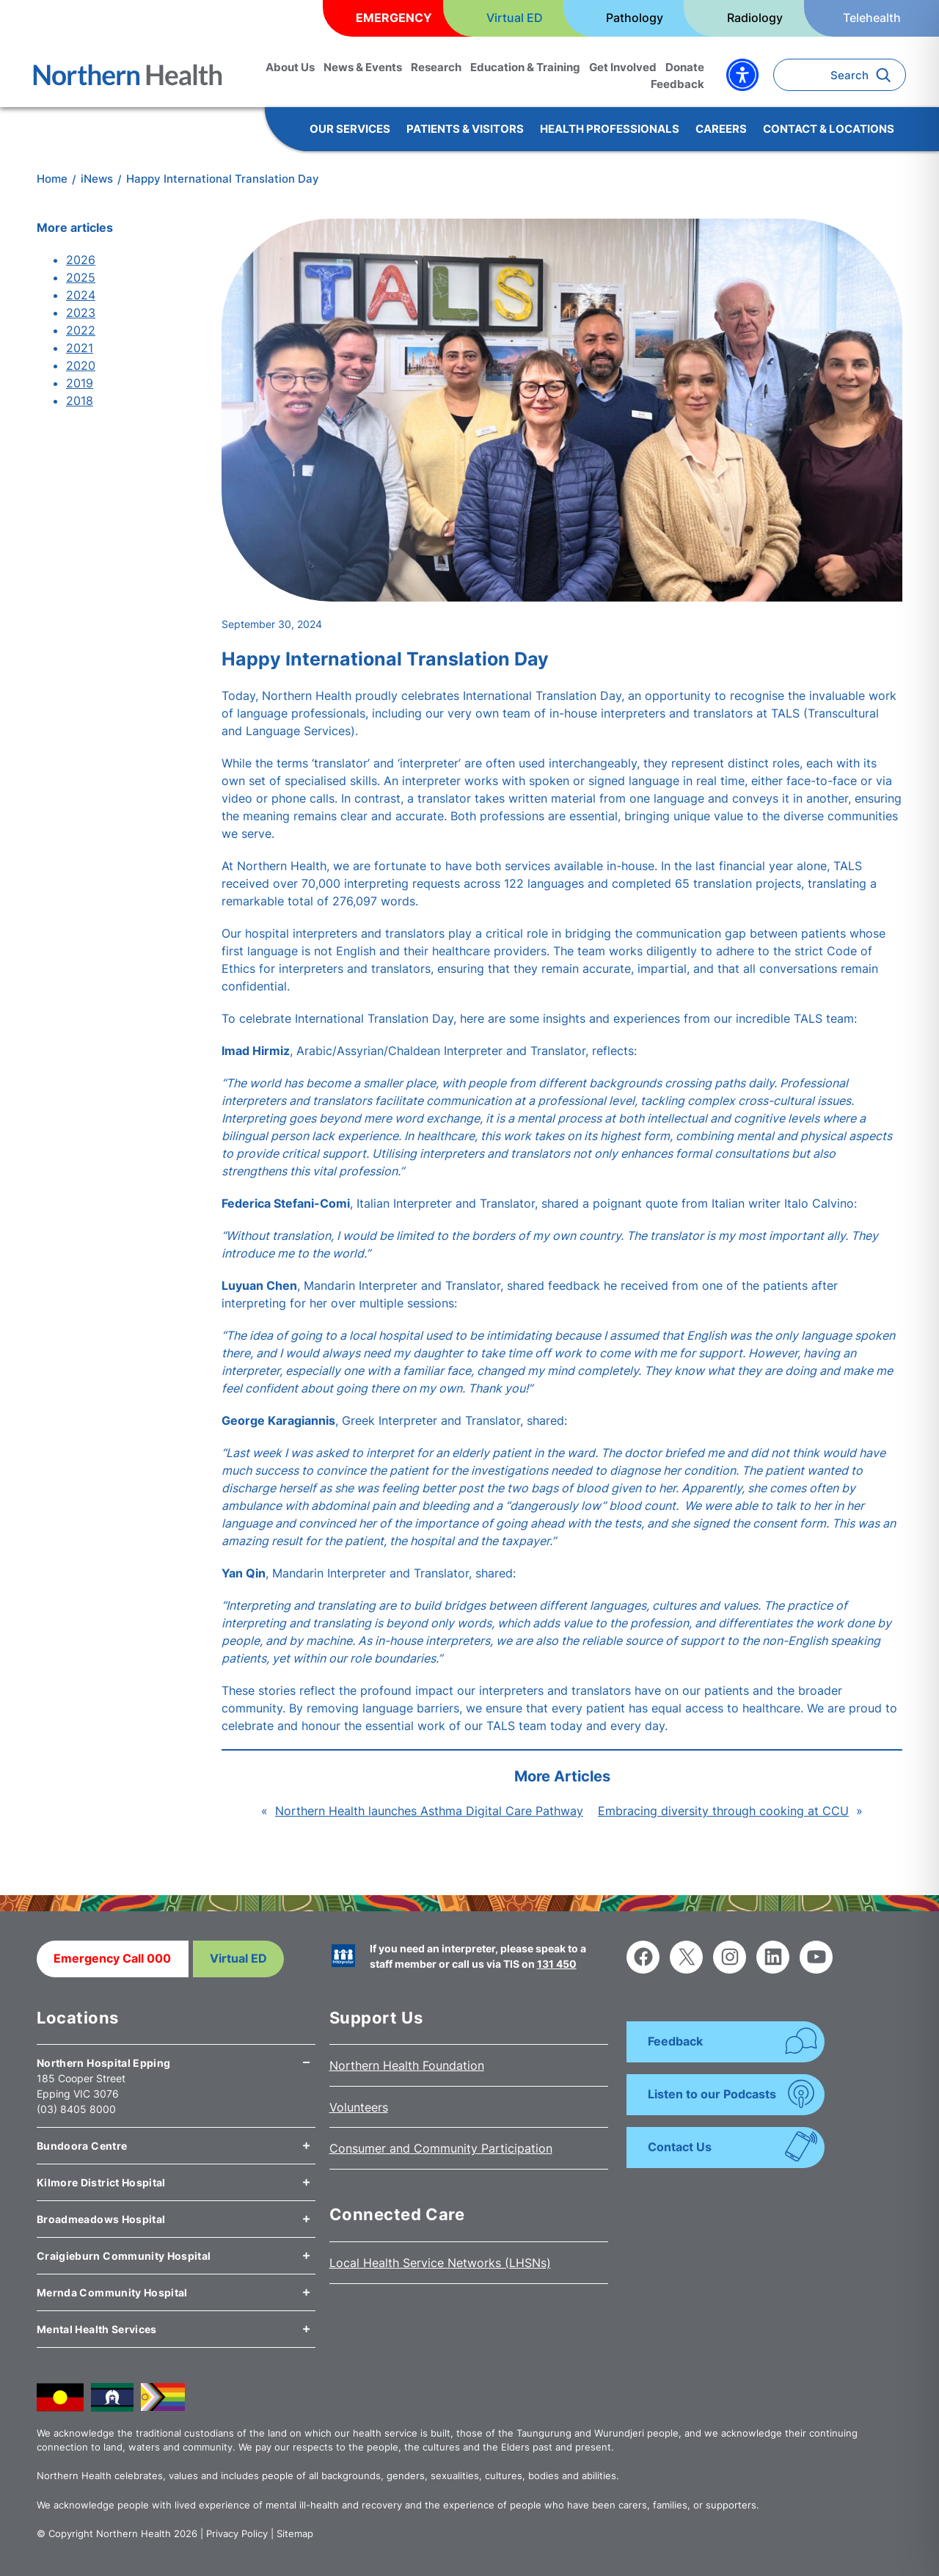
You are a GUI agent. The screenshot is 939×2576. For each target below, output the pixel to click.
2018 (79, 400)
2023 (80, 312)
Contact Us (680, 2146)
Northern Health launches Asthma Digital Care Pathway (429, 1810)
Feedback (675, 2041)
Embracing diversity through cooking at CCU (723, 1810)
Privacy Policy (237, 2533)
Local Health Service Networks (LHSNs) (440, 2262)
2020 (80, 365)
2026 (80, 259)
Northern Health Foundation (406, 2065)
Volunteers (358, 2107)
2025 (80, 277)
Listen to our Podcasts (712, 2094)
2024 (80, 295)
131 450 (557, 1963)
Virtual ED (238, 1958)
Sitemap (295, 2533)
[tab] (176, 2057)
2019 (79, 383)
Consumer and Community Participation (440, 2148)
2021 (79, 347)
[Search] (887, 75)
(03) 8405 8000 (76, 2109)
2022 (80, 330)
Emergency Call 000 (112, 1958)
